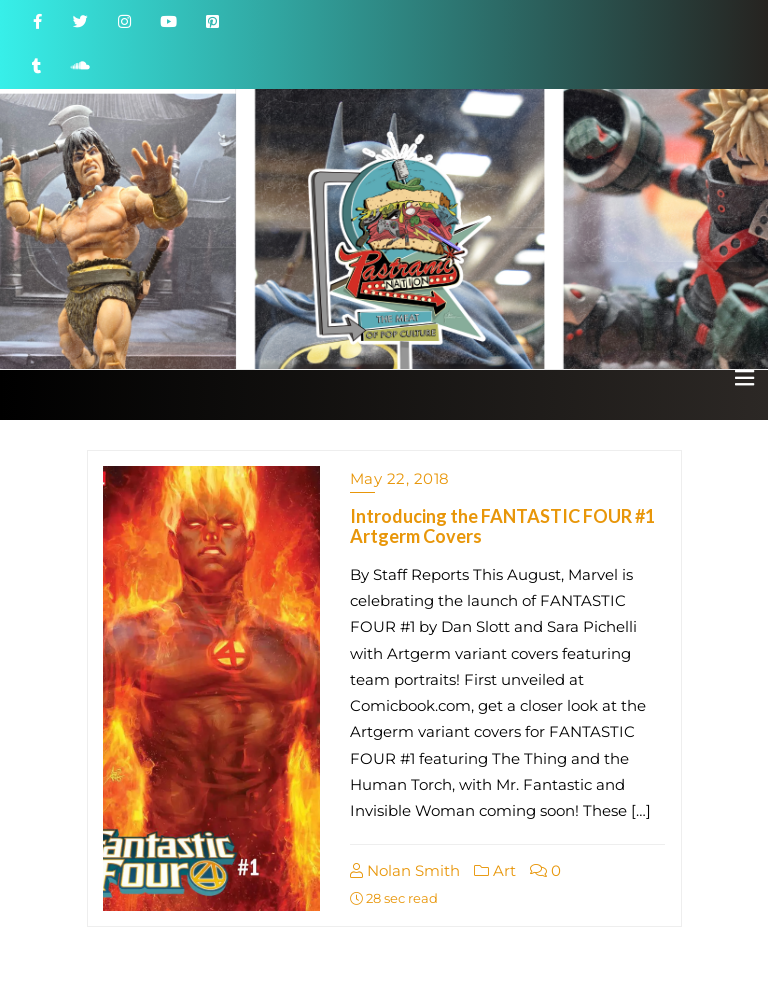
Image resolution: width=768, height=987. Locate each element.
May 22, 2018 (400, 478)
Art (495, 870)
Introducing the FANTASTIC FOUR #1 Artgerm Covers (502, 526)
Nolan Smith (405, 870)
